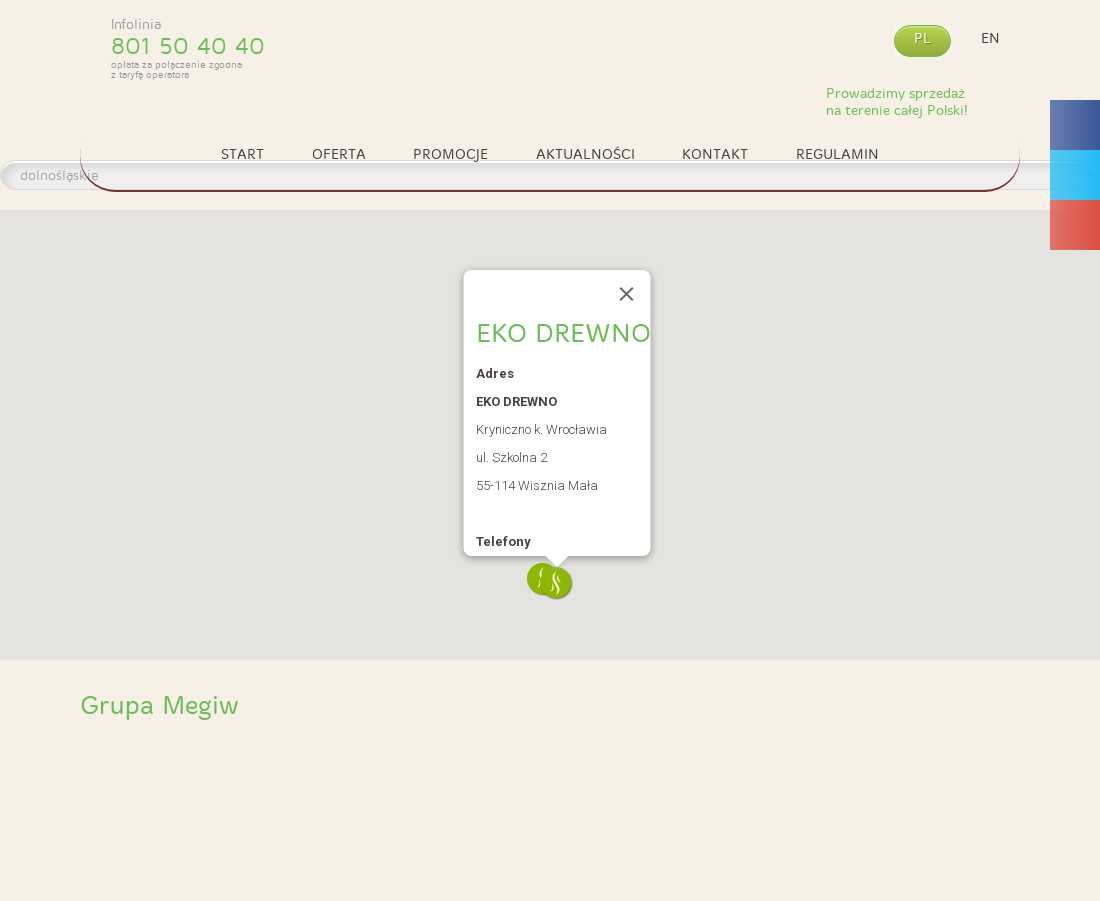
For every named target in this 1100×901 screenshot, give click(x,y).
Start (242, 154)
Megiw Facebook (1074, 251)
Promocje (450, 154)
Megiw (550, 53)
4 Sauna (433, 775)
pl (922, 38)
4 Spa (668, 775)
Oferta (339, 154)
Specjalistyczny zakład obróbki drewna (198, 775)
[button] (556, 583)
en (990, 38)
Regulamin (837, 154)
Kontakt (715, 154)
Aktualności (585, 154)
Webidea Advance (974, 887)
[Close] (627, 294)
